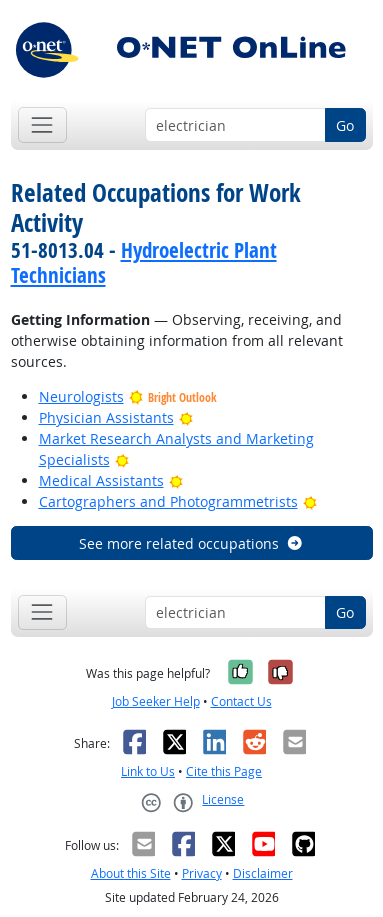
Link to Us (148, 771)
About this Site (131, 873)
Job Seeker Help (156, 701)
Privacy (202, 873)
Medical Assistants (101, 480)
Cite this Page (224, 771)
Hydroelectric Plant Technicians (144, 262)
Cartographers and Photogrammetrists (168, 501)
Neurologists (81, 396)
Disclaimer (263, 873)
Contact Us (241, 701)
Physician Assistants (106, 417)
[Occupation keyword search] (235, 125)
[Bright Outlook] (186, 417)
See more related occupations (191, 543)
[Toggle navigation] (42, 124)
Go (345, 125)
